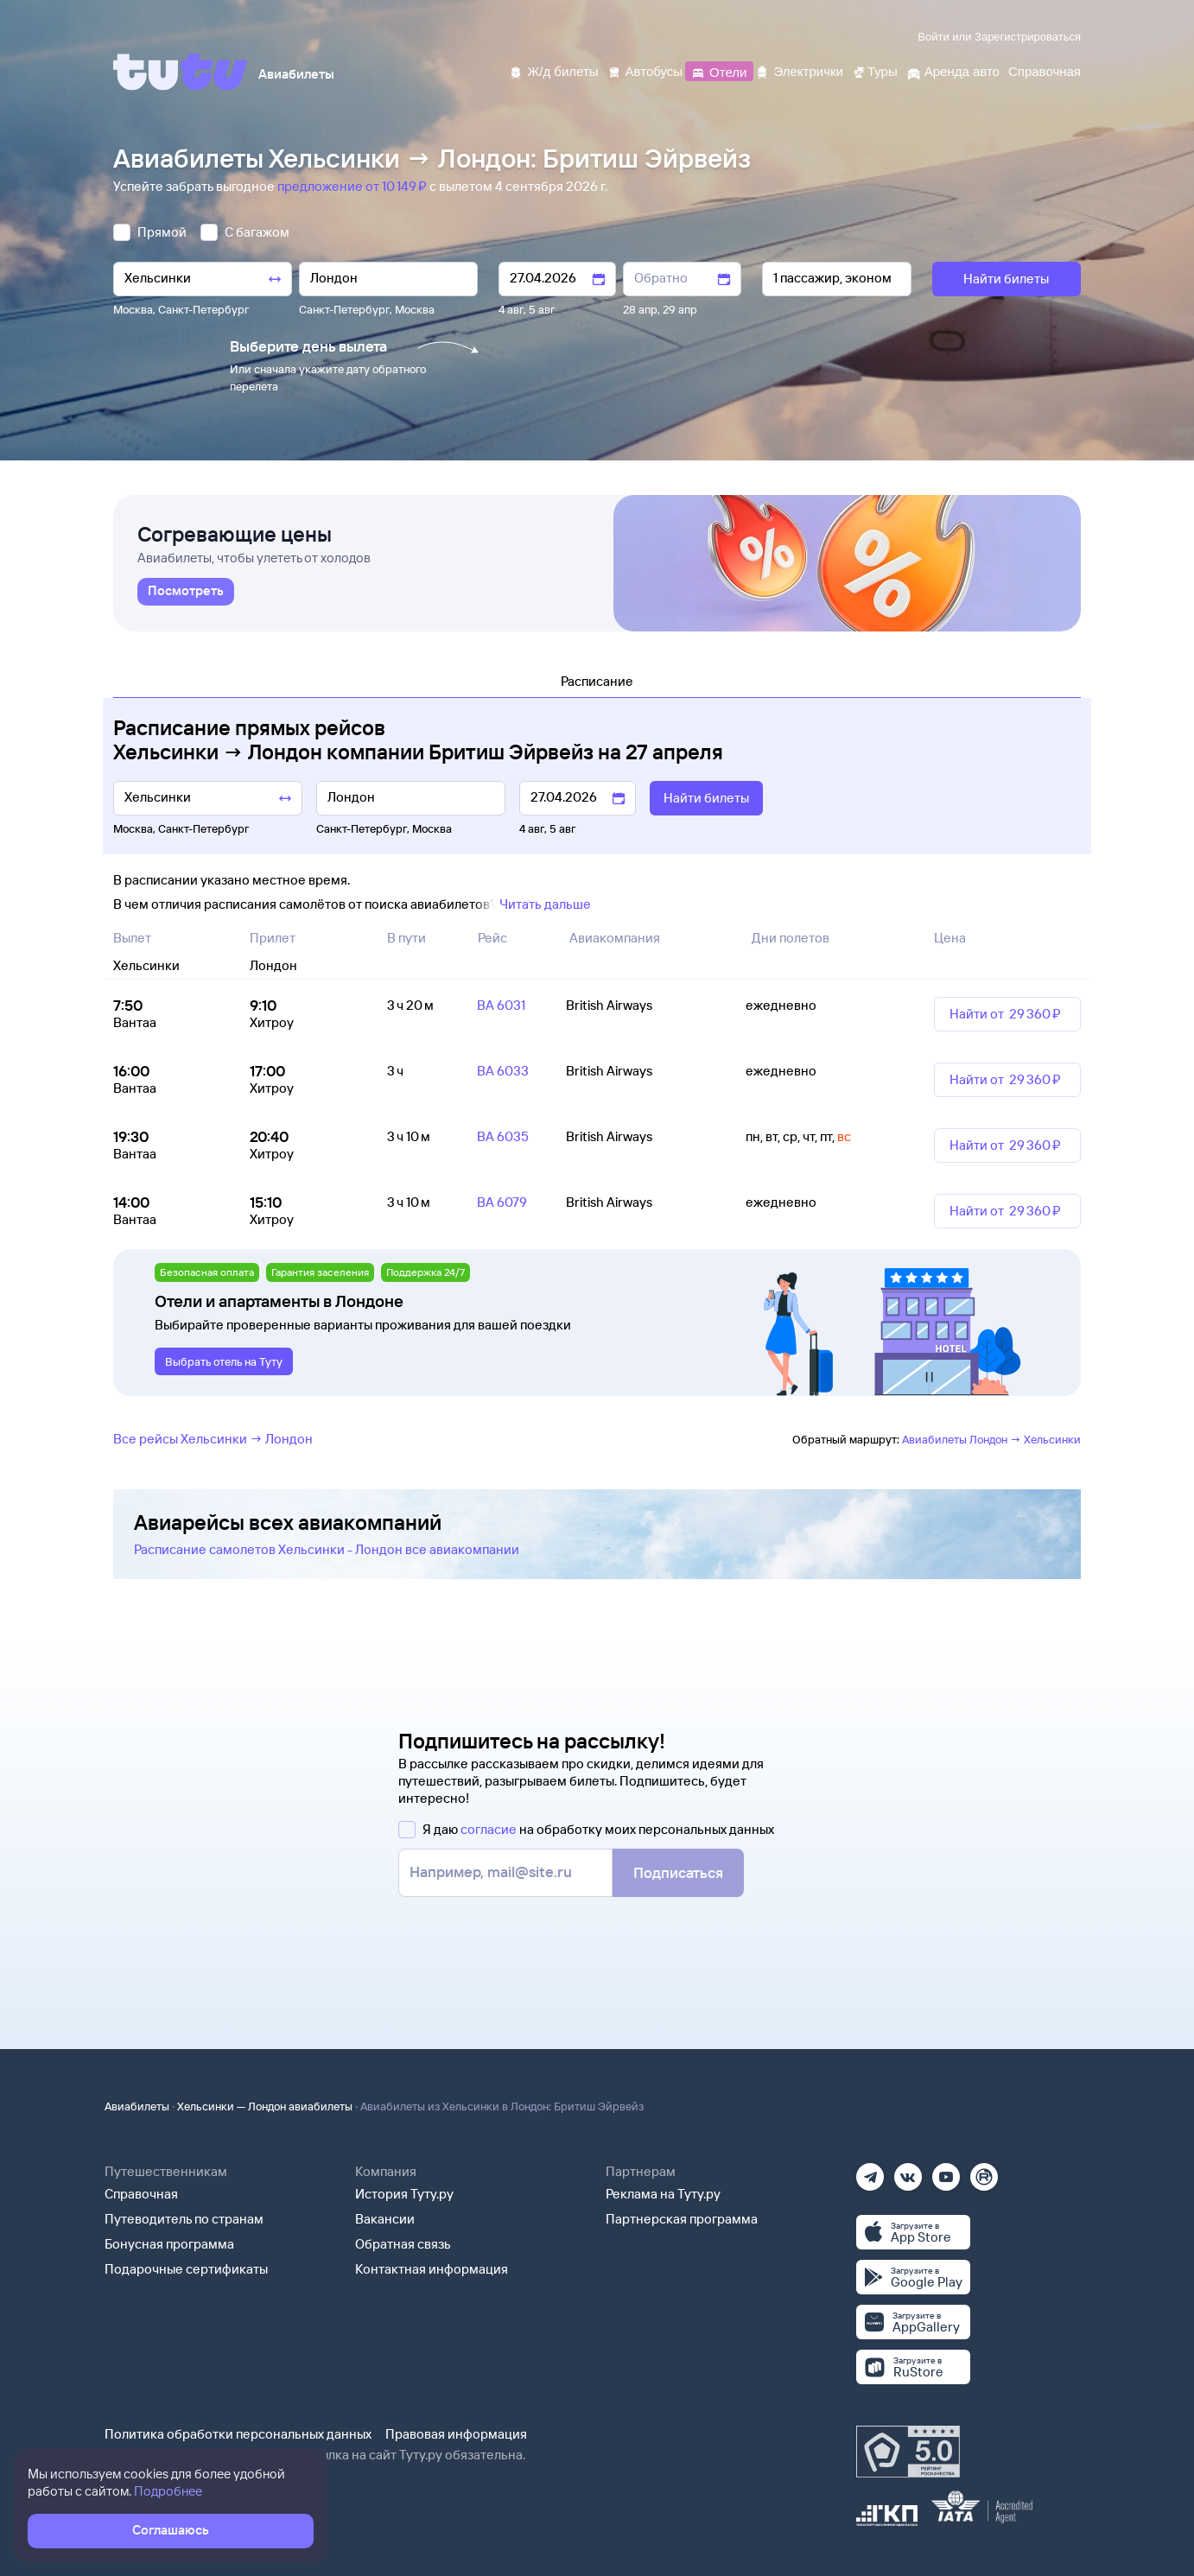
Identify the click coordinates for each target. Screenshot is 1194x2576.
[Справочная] (1044, 70)
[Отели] (718, 70)
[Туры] (875, 70)
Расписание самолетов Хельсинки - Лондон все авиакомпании (326, 1549)
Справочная (141, 2194)
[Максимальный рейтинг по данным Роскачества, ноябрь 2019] (908, 2452)
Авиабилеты (137, 2106)
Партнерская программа (682, 2219)
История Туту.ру (404, 2194)
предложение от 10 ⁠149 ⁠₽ (353, 186)
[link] (185, 592)
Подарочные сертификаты (186, 2269)
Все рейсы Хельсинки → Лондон (213, 1439)
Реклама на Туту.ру (663, 2194)
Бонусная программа (169, 2244)
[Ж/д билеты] (553, 70)
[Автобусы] (645, 70)
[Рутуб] (984, 2171)
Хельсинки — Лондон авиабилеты (264, 2106)
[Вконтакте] (908, 2171)
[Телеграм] (870, 2171)
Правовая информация (456, 2434)
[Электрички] (798, 70)
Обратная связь (403, 2244)
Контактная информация (431, 2269)
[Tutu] (180, 72)
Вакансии (385, 2219)
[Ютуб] (946, 2171)
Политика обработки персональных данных (238, 2434)
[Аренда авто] (953, 70)
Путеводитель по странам (184, 2219)
